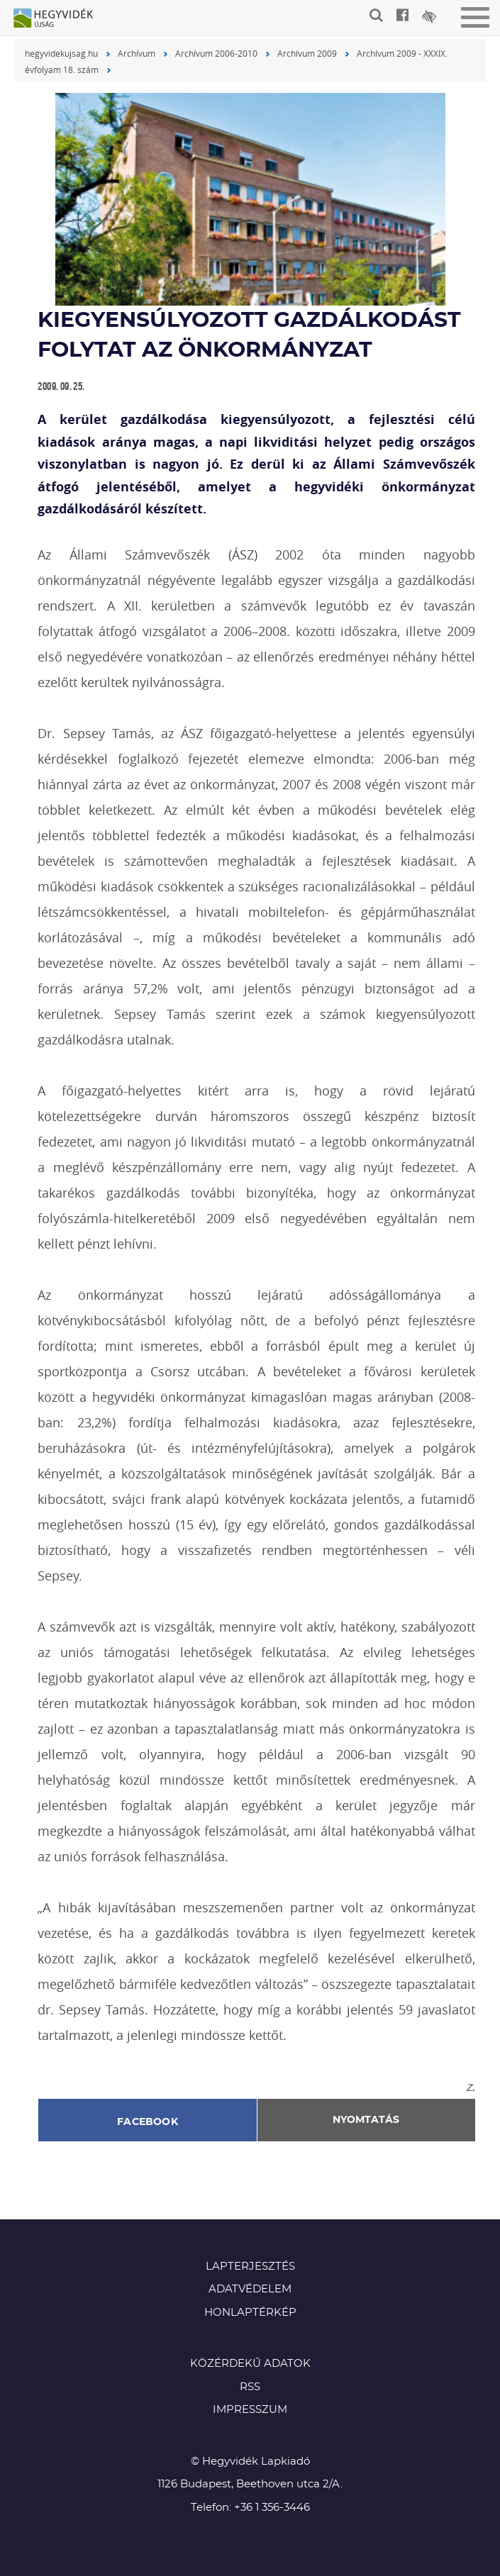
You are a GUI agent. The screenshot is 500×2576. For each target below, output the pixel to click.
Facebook (147, 2122)
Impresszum (250, 2409)
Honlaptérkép (250, 2312)
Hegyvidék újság (60, 19)
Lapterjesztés (250, 2266)
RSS (250, 2387)
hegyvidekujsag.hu (61, 53)
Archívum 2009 (307, 53)
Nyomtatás (366, 2120)
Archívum (136, 53)
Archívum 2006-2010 (216, 53)
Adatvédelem (250, 2289)
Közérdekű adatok (250, 2363)
